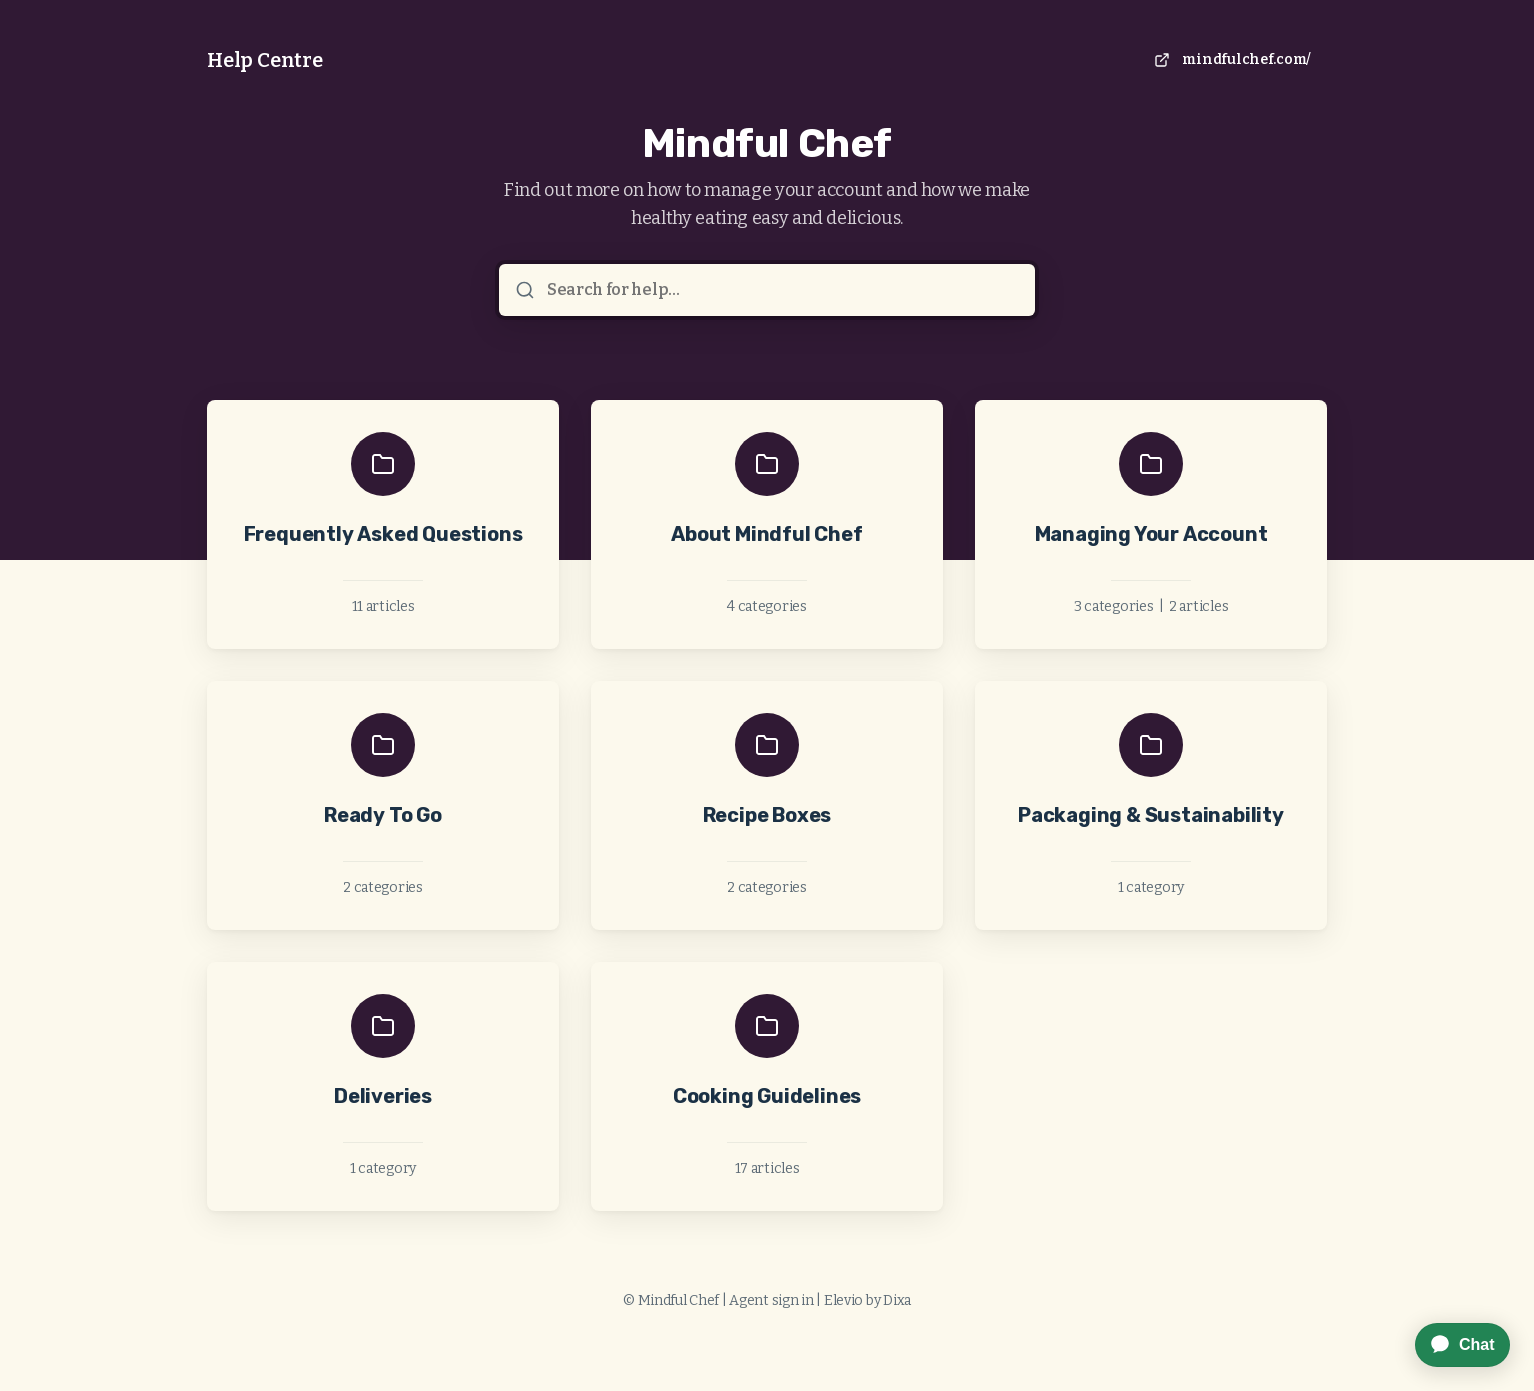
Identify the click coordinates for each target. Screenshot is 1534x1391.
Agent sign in (771, 1300)
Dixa (897, 1300)
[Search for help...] (781, 290)
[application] (1452, 1345)
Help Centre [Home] (265, 60)
